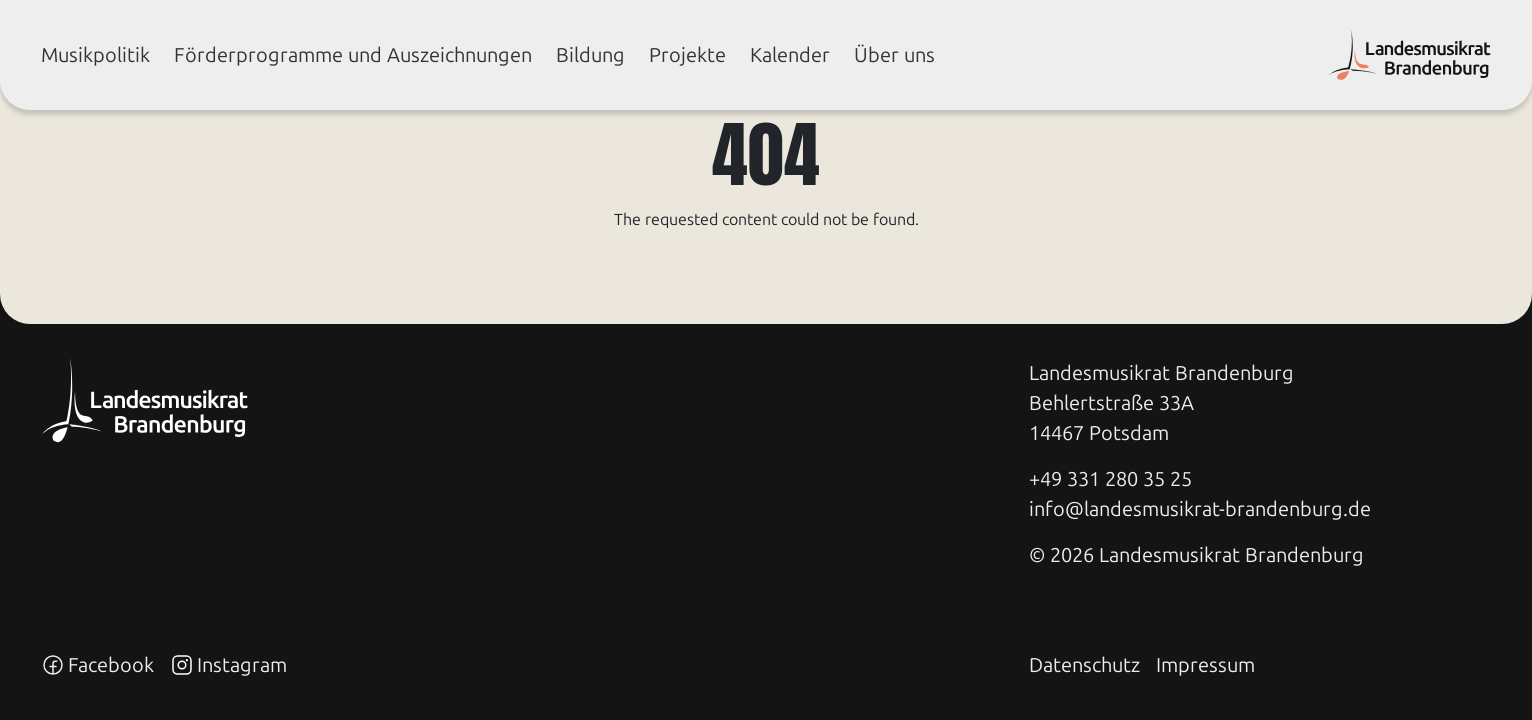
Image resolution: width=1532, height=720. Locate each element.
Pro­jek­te (687, 55)
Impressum (1205, 665)
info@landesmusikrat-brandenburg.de (1200, 509)
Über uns (894, 55)
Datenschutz (1084, 665)
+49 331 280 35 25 (1110, 479)
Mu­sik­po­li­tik (95, 55)
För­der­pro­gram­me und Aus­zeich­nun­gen (353, 55)
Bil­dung (590, 55)
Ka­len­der (790, 55)
